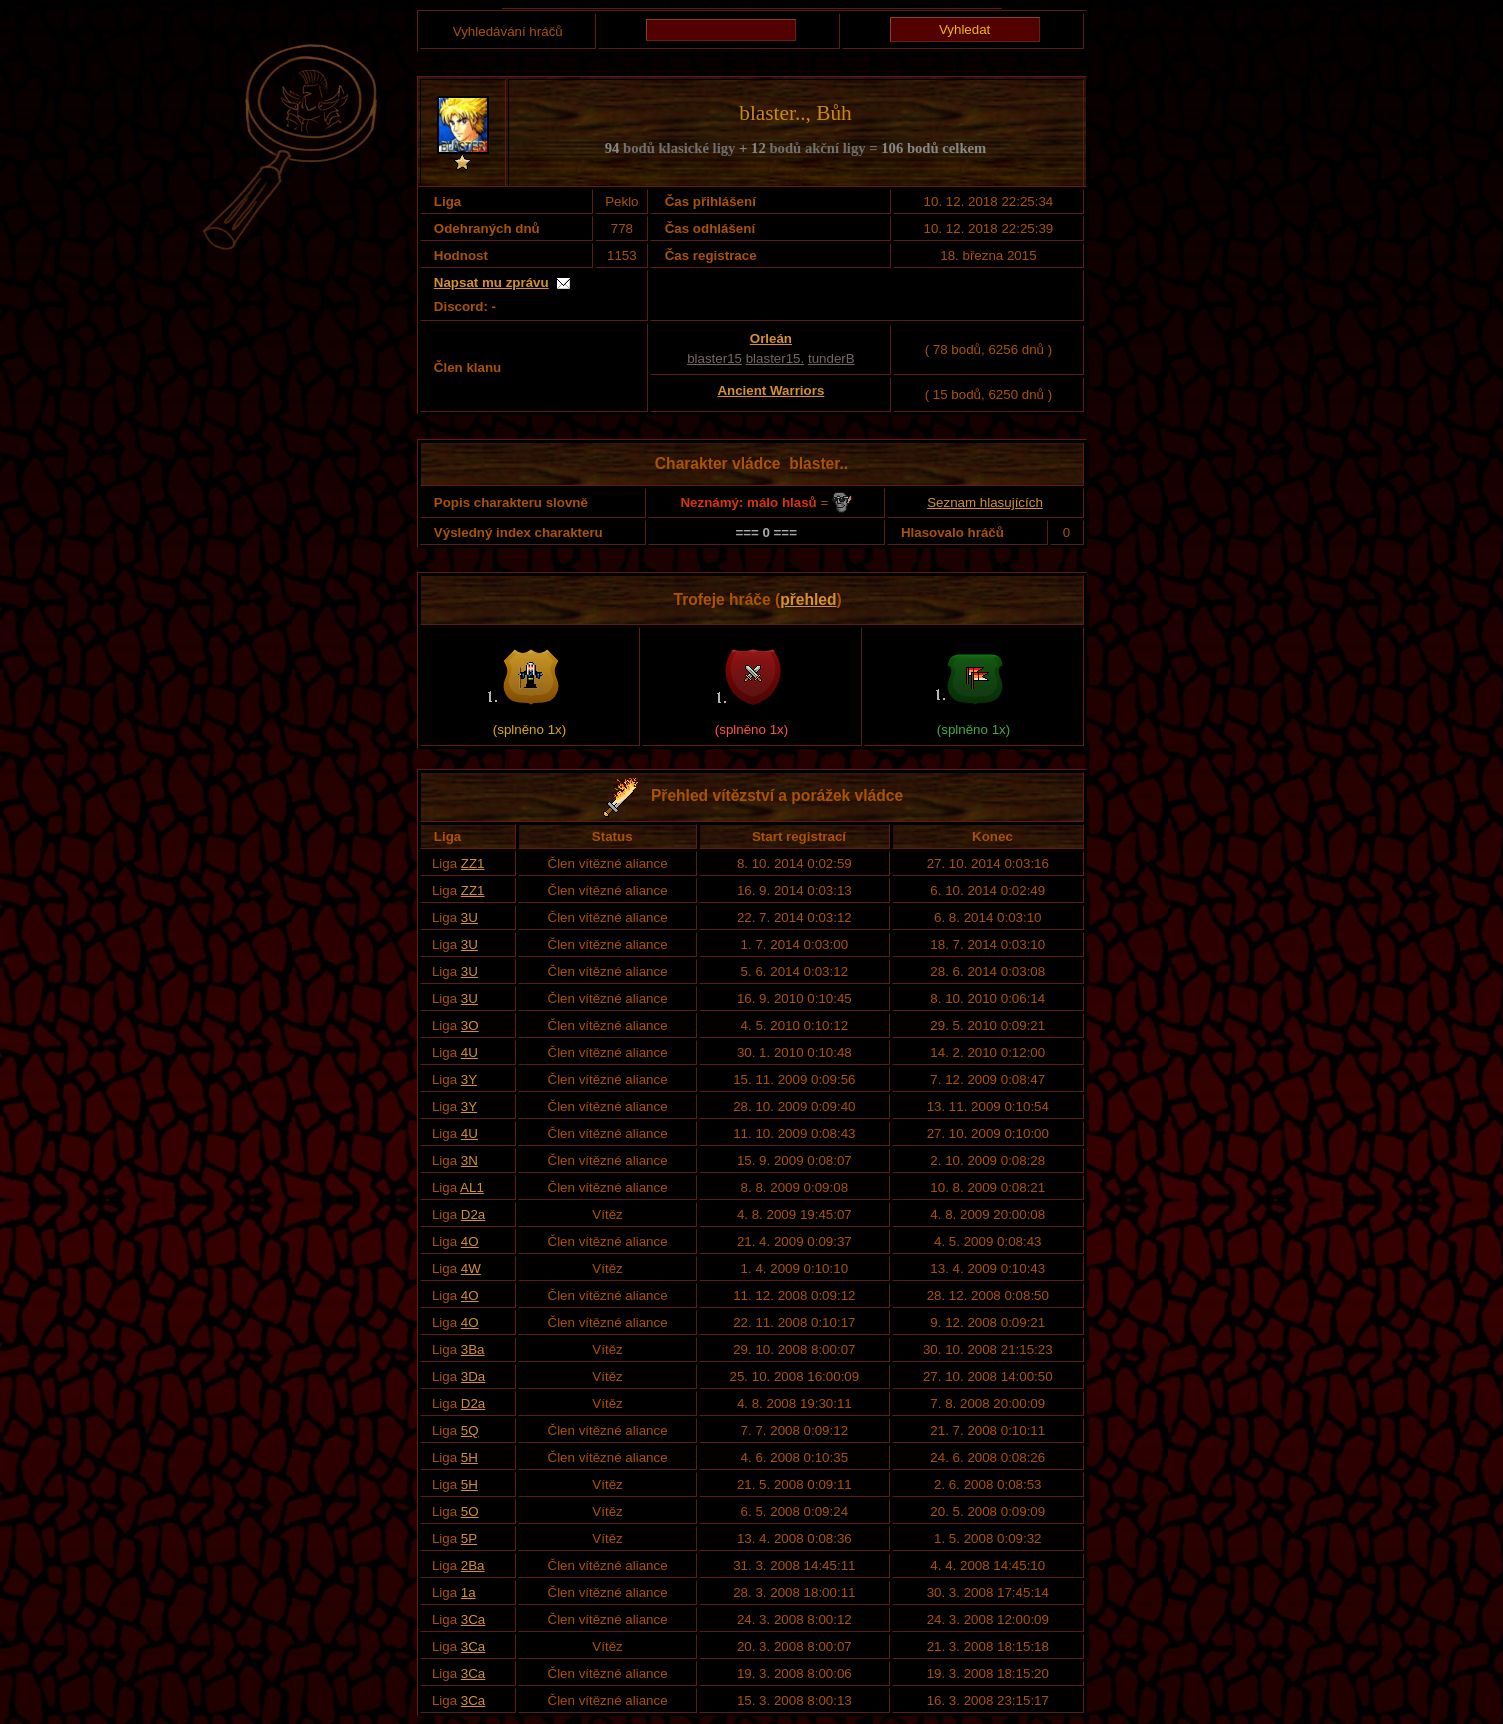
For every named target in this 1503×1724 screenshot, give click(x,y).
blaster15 (714, 358)
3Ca (473, 1619)
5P (469, 1538)
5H (469, 1457)
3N (469, 1160)
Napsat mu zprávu (491, 282)
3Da (473, 1376)
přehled (808, 599)
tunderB (831, 358)
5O (470, 1511)
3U (469, 917)
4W (471, 1268)
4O (470, 1241)
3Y (469, 1079)
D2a (473, 1214)
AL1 (472, 1187)
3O (470, 1025)
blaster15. (775, 358)
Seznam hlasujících (985, 502)
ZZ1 (473, 863)
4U (469, 1052)
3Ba (473, 1349)
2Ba (473, 1565)
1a (468, 1592)
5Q (470, 1430)
